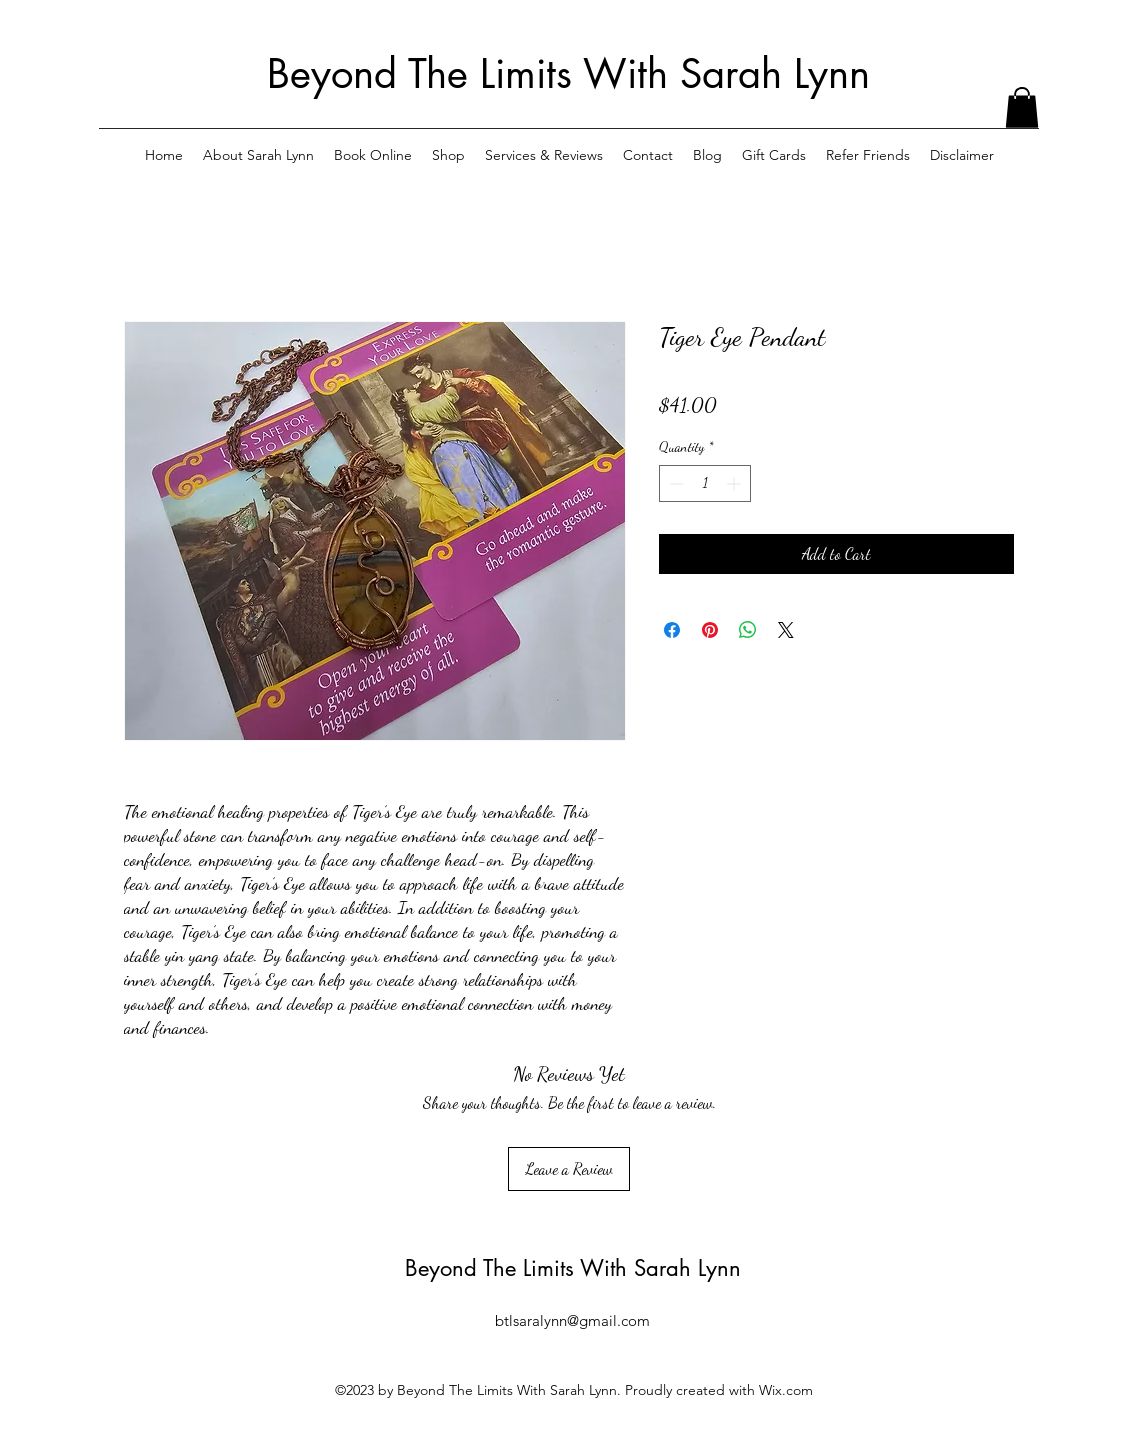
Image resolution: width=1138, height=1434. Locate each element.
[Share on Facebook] (672, 630)
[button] (1022, 107)
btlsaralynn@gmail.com (572, 1320)
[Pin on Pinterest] (710, 630)
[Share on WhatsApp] (748, 630)
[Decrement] (674, 483)
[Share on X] (786, 630)
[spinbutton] (705, 483)
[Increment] (735, 483)
